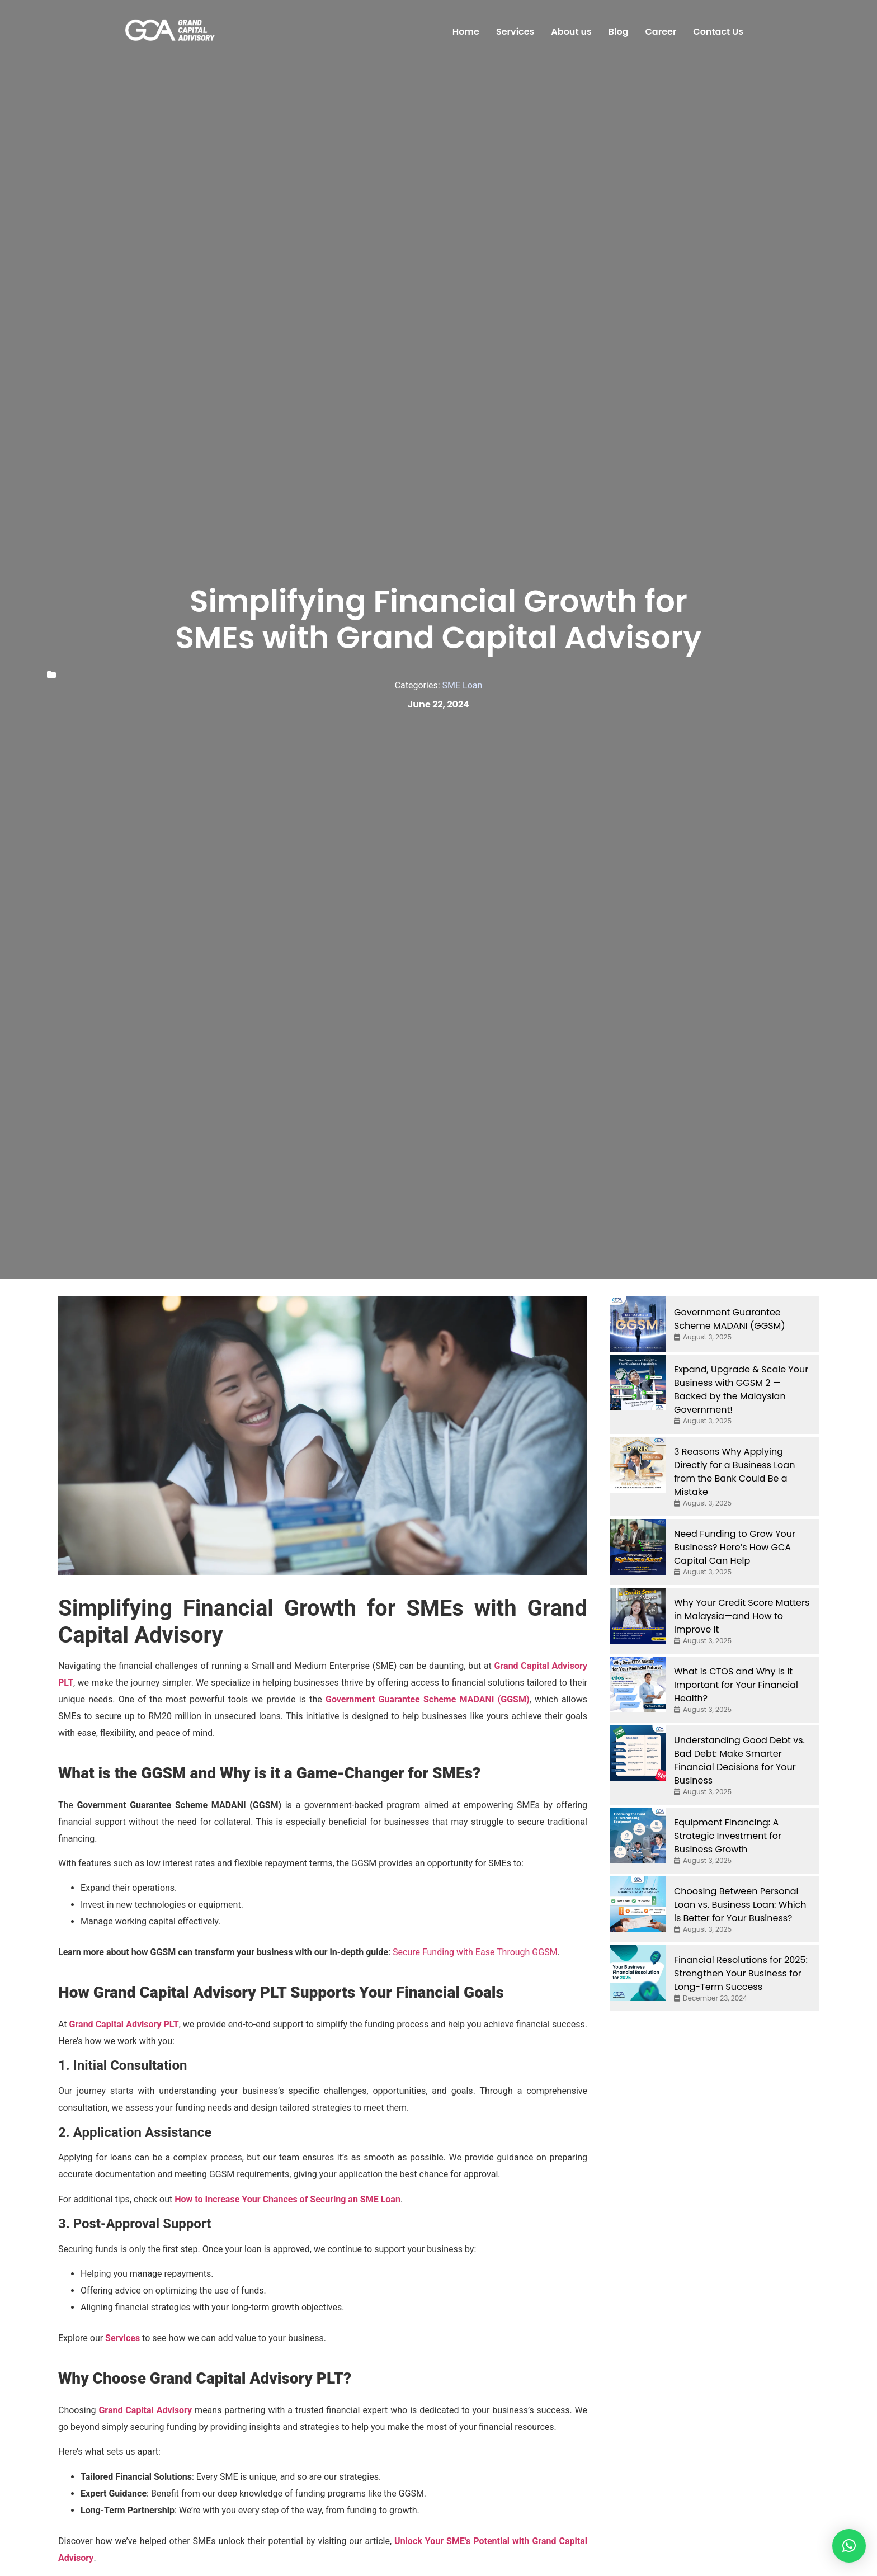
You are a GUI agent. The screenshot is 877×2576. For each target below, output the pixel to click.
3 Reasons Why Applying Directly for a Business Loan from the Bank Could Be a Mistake (734, 1471)
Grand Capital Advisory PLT (124, 2024)
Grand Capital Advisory (145, 2410)
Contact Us (718, 31)
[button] (849, 2546)
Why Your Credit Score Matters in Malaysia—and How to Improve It (741, 1616)
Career (661, 31)
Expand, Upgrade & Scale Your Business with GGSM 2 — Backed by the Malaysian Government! (741, 1389)
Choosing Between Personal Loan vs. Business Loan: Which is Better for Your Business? (740, 1904)
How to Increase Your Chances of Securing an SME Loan (287, 2199)
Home (465, 31)
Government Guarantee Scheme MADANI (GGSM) (428, 1699)
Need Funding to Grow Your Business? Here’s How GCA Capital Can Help (734, 1547)
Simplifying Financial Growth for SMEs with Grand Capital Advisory (439, 619)
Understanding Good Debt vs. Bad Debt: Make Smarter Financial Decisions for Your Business (739, 1760)
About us (571, 31)
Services (515, 31)
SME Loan (462, 685)
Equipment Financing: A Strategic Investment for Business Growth (727, 1836)
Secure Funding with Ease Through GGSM (475, 1952)
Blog (619, 31)
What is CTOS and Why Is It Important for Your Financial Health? (736, 1685)
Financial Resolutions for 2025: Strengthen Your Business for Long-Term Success (741, 1973)
